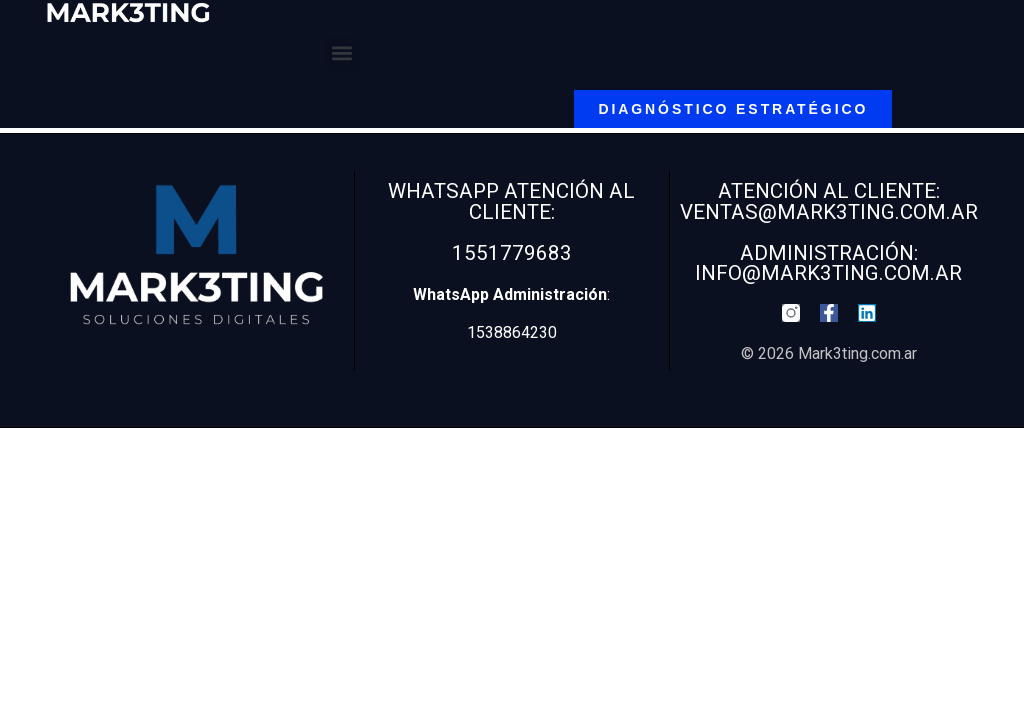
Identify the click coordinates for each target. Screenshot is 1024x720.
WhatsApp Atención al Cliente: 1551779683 (511, 221)
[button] (341, 53)
